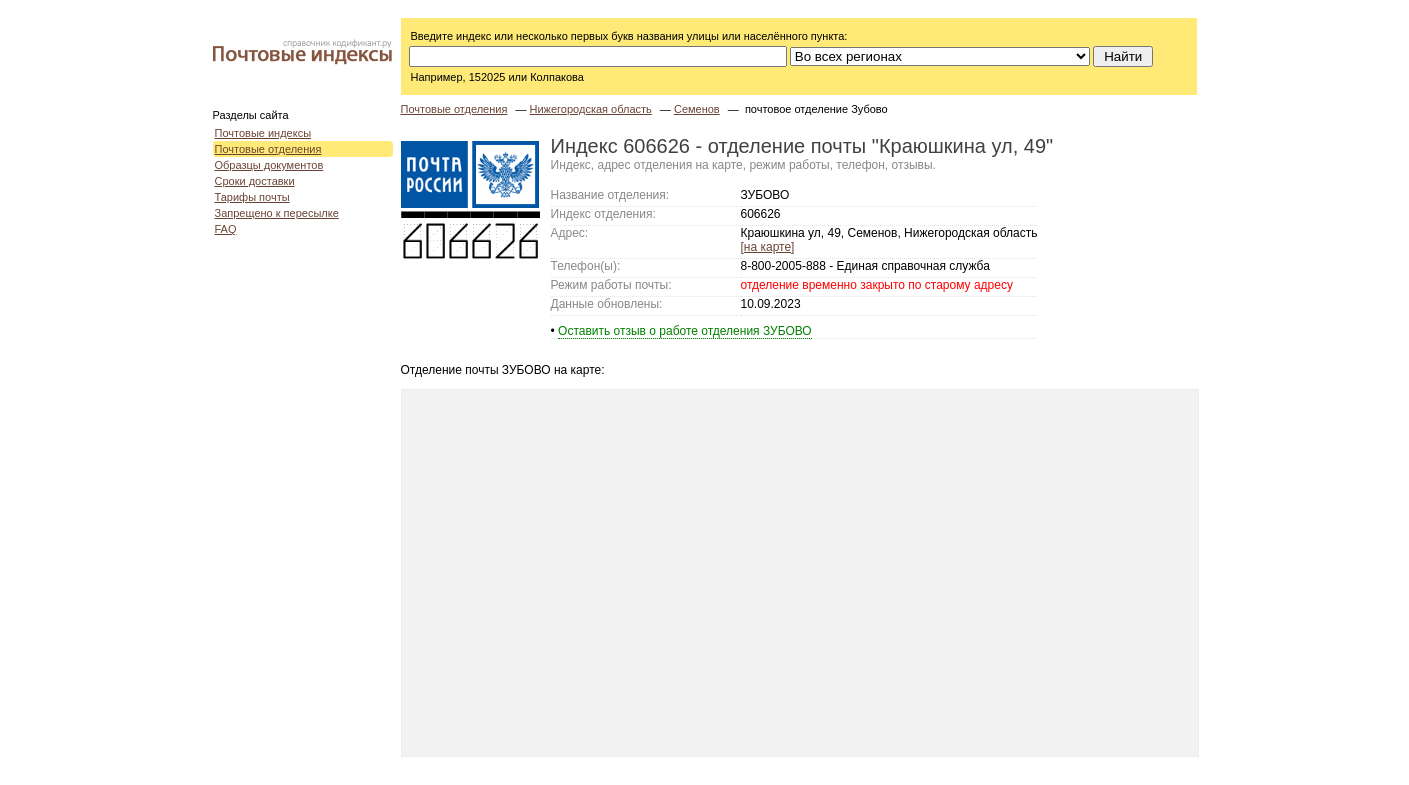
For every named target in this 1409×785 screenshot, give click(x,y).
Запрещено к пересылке (277, 213)
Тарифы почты (252, 197)
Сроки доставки (255, 181)
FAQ (226, 229)
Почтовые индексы (263, 133)
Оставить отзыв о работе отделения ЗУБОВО (685, 331)
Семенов (697, 109)
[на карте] (768, 247)
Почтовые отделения (268, 149)
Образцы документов (269, 165)
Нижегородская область (591, 109)
